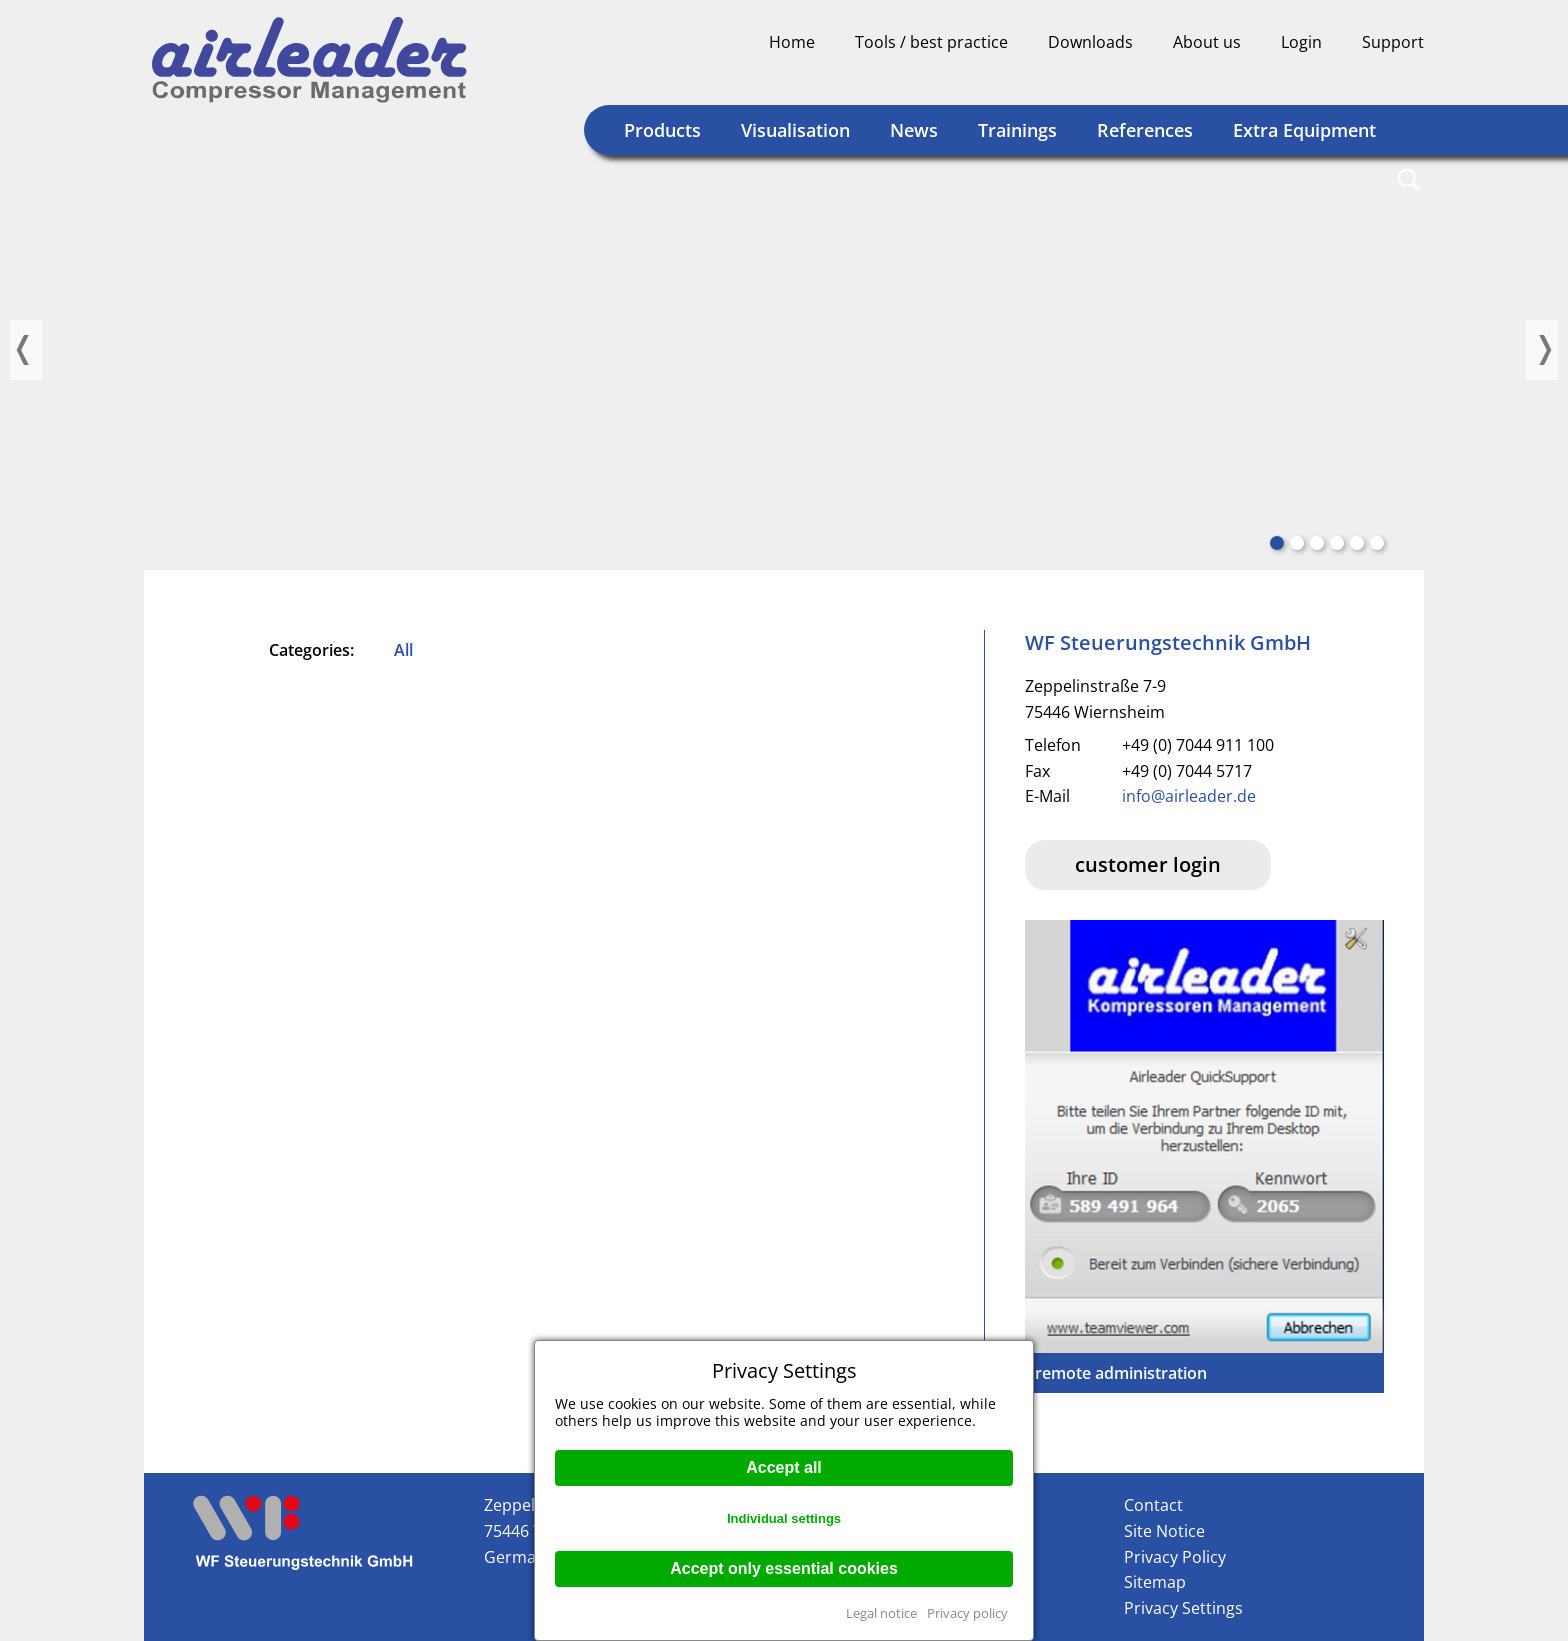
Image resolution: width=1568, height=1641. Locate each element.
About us (1207, 42)
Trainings (1017, 130)
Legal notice (881, 1613)
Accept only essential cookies (784, 1568)
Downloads (1090, 42)
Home (792, 42)
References (1145, 130)
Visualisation (795, 130)
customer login (1148, 864)
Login (1301, 42)
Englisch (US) (1408, 76)
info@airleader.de (1189, 796)
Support (1393, 42)
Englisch (1370, 76)
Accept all (784, 1467)
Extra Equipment (1304, 130)
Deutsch (1332, 76)
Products (662, 130)
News (914, 130)
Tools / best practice (931, 42)
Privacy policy (967, 1613)
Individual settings (784, 1518)
